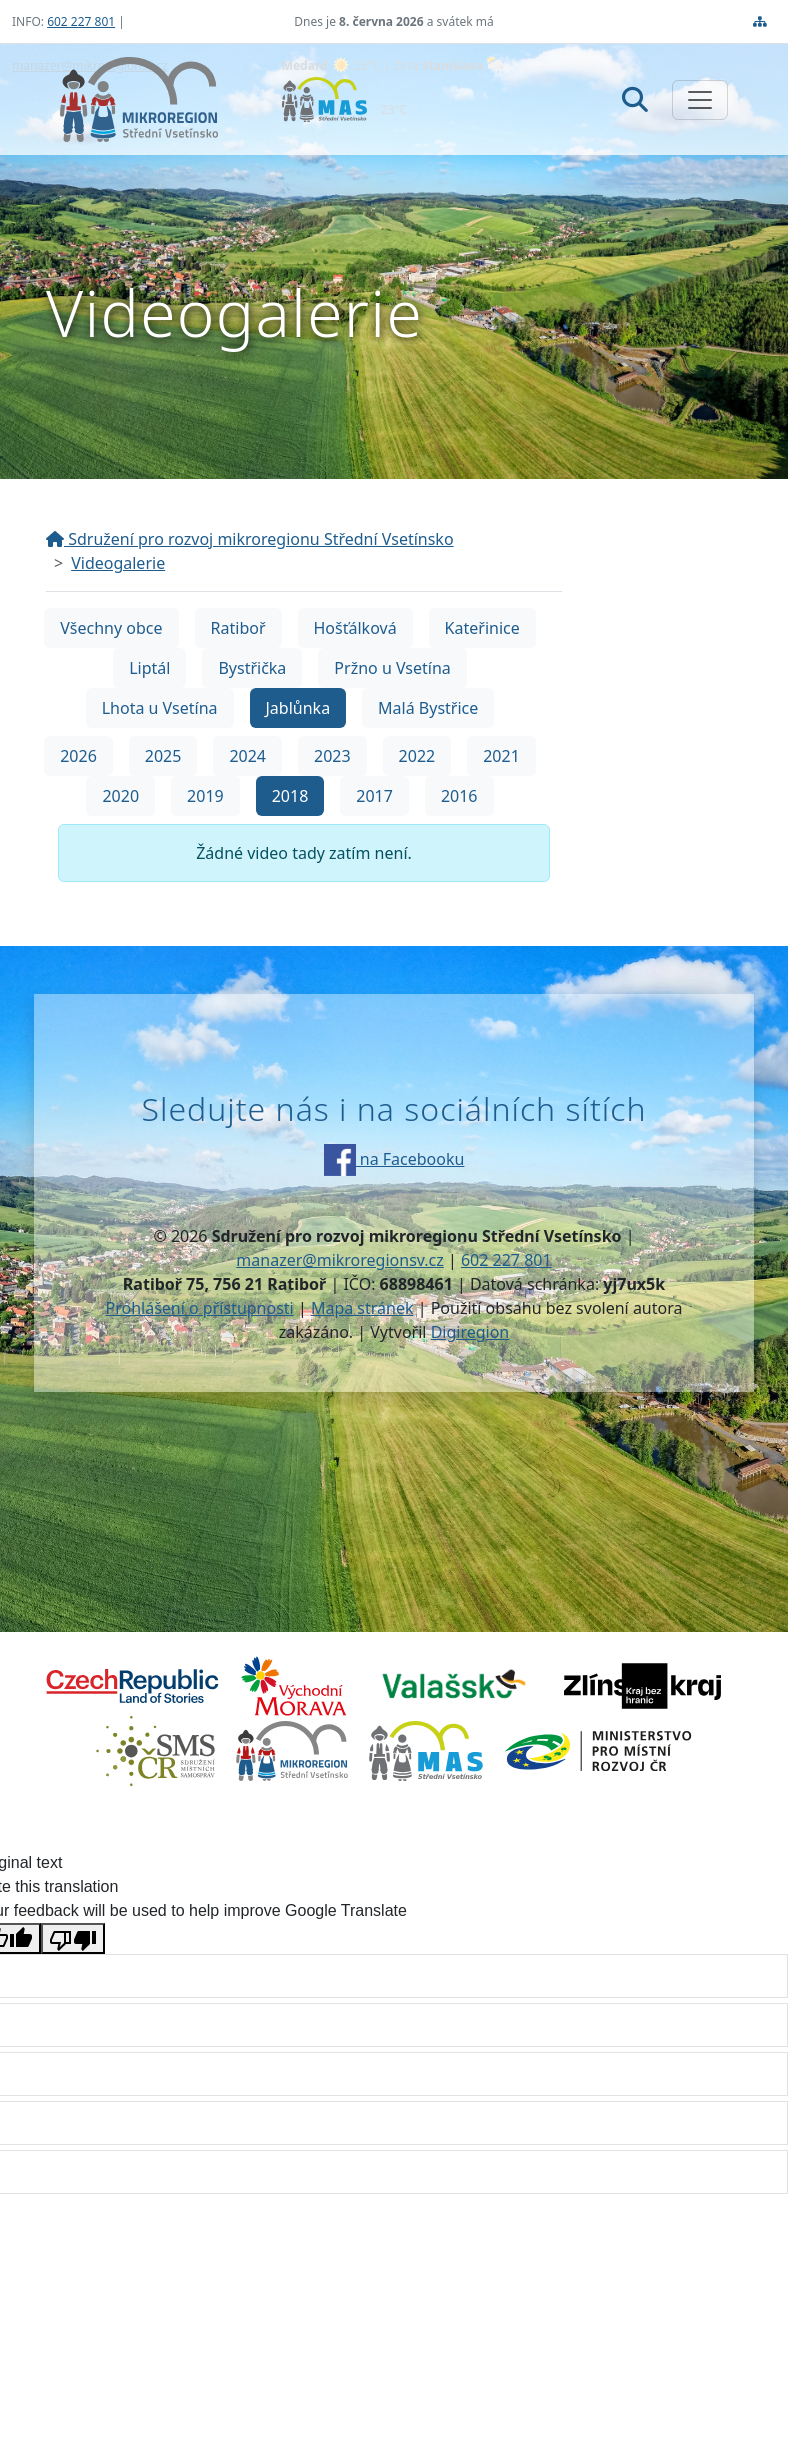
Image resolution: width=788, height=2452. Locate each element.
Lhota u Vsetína (160, 708)
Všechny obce (111, 628)
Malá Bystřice (428, 708)
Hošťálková (355, 628)
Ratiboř (238, 628)
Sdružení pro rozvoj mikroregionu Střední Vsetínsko (250, 539)
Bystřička (252, 668)
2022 (417, 756)
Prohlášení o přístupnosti (200, 1308)
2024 (247, 756)
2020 (120, 796)
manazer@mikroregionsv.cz (339, 1260)
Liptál (149, 668)
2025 (163, 756)
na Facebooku (394, 1159)
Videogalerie (118, 563)
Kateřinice (482, 628)
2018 (290, 796)
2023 (332, 756)
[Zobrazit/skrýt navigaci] (700, 100)
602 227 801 (81, 21)
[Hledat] (635, 99)
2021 (501, 756)
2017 (374, 796)
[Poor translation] (73, 1938)
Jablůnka (298, 708)
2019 (205, 796)
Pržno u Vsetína (392, 668)
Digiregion (470, 1332)
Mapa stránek (362, 1308)
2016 (459, 796)
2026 (78, 756)
